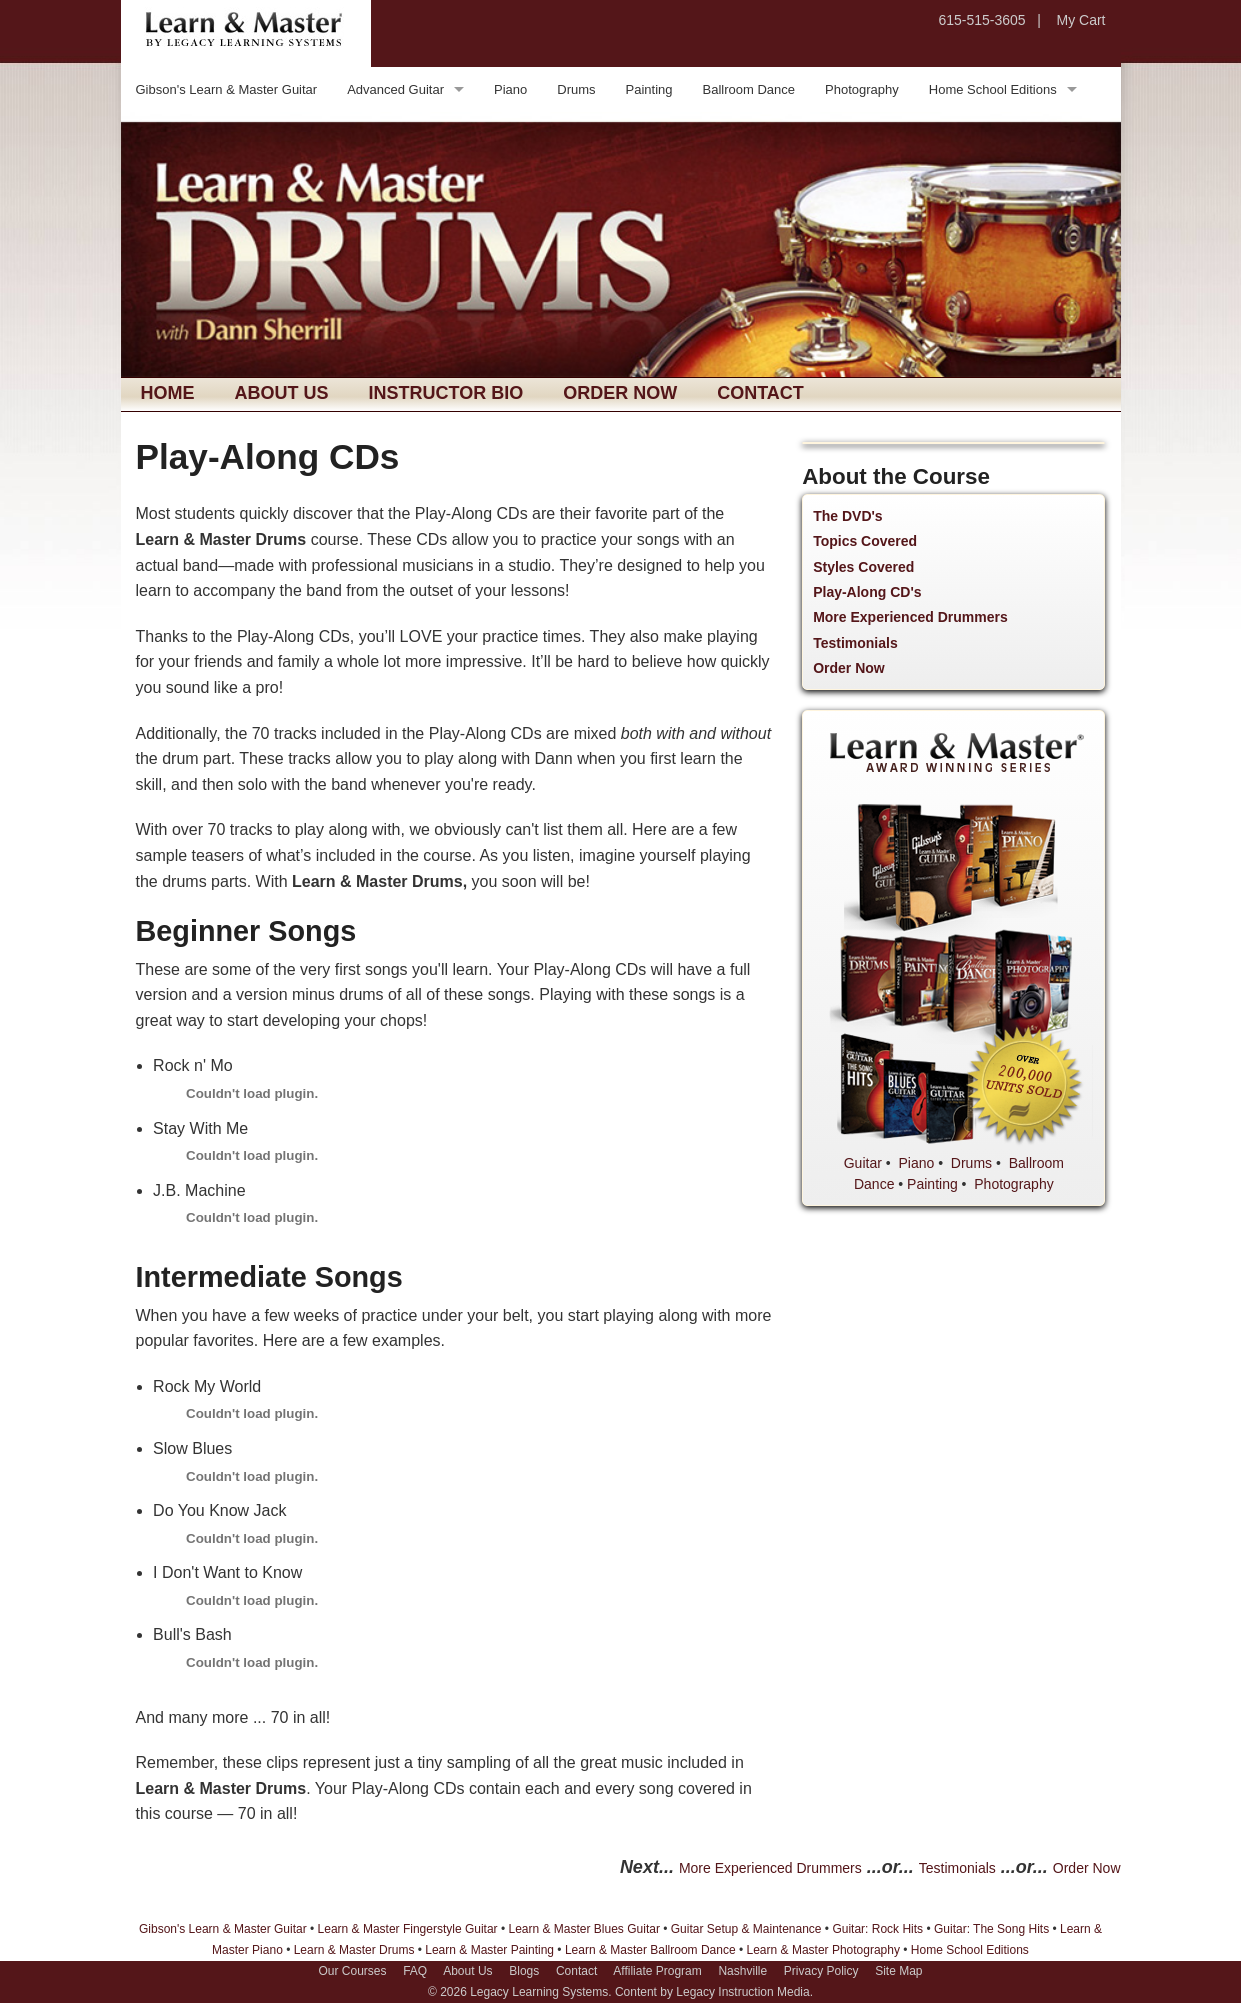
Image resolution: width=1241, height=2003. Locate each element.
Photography (862, 89)
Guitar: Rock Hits (877, 1929)
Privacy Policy (821, 1971)
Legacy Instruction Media (742, 1992)
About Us (282, 393)
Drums (576, 89)
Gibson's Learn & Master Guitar (227, 89)
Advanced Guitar (395, 89)
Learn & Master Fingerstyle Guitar (408, 1929)
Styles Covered (863, 567)
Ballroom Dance (749, 89)
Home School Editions (993, 89)
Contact (760, 393)
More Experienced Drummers (910, 617)
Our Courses (352, 1971)
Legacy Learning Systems (539, 1992)
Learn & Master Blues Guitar (583, 1929)
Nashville (742, 1971)
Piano (510, 89)
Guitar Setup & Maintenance (746, 1929)
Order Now (620, 393)
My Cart (1081, 20)
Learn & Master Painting (489, 1950)
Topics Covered (865, 541)
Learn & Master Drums (354, 1950)
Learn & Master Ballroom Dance (650, 1950)
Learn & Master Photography (823, 1950)
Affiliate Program (657, 1971)
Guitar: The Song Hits (991, 1929)
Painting (649, 89)
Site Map (898, 1971)
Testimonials (855, 643)
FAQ (415, 1971)
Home (168, 393)
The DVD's (847, 516)
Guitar (863, 1163)
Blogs (524, 1971)
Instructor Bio (446, 393)
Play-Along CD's (867, 592)
